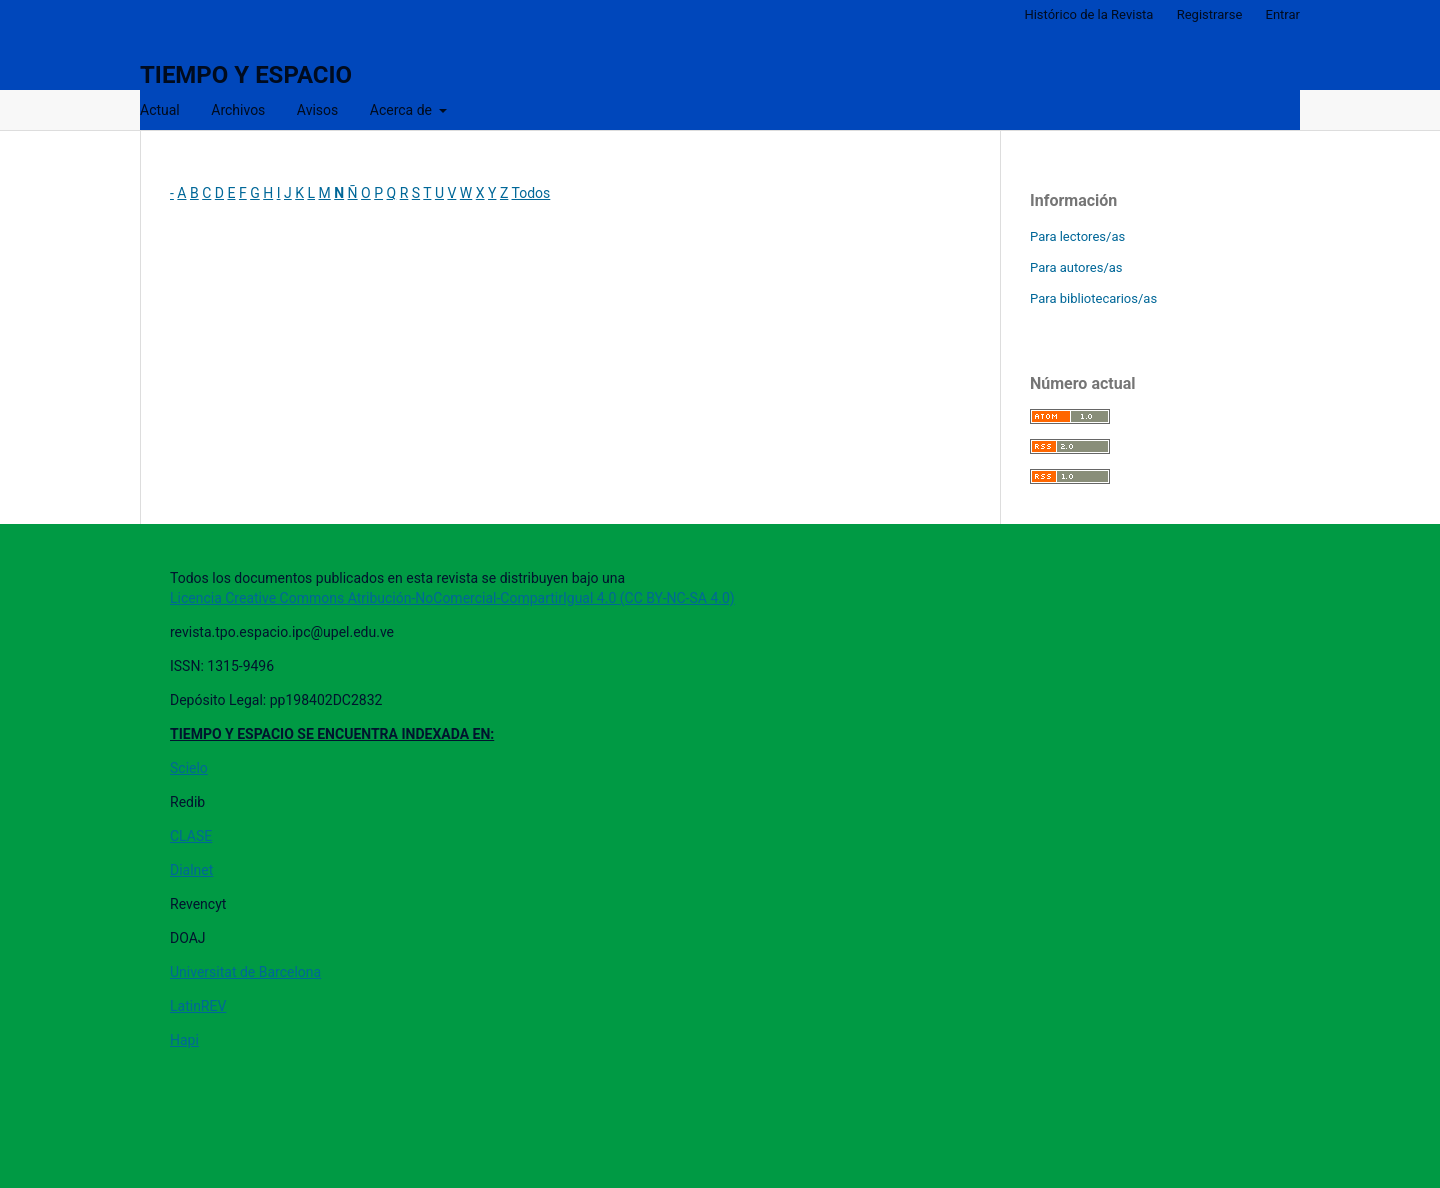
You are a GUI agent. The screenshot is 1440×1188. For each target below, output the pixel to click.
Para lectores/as (1077, 236)
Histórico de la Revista (1088, 14)
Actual (160, 110)
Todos (531, 193)
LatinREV (198, 1006)
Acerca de (403, 110)
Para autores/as (1076, 267)
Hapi (184, 1040)
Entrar (1283, 14)
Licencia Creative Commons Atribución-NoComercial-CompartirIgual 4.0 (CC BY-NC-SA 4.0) (452, 598)
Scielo (189, 768)
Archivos (238, 110)
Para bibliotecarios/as (1093, 298)
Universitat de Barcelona (245, 972)
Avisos (317, 110)
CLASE (191, 836)
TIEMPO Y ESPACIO (246, 75)
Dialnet (191, 870)
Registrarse (1210, 14)
